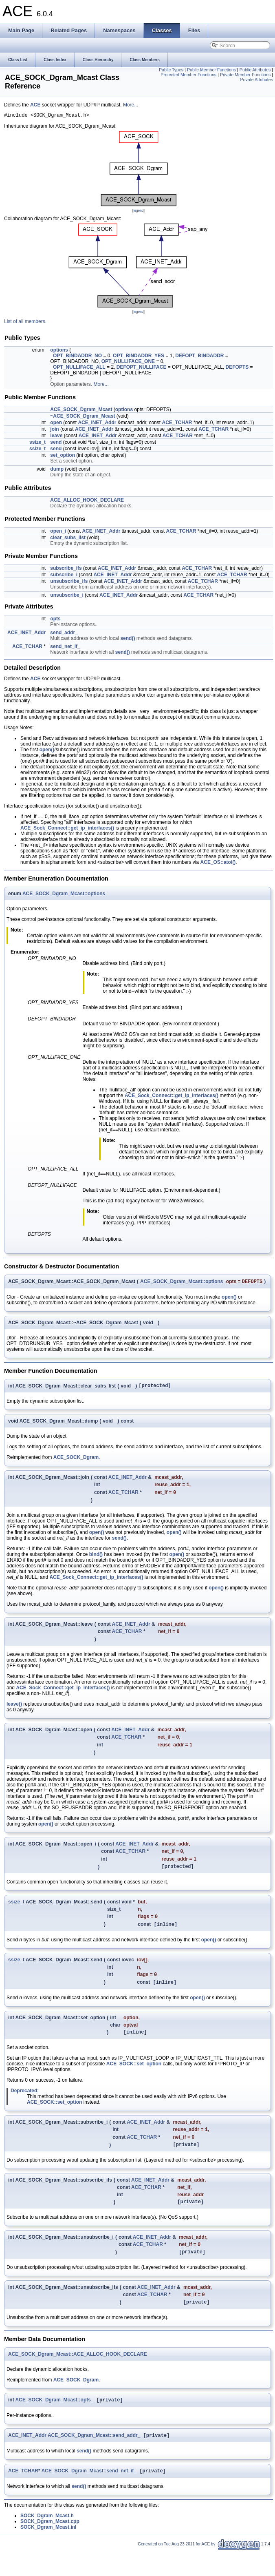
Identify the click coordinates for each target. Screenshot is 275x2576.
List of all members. (25, 322)
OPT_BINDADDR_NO (77, 357)
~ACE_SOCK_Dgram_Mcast (82, 417)
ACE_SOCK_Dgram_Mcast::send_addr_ (94, 2460)
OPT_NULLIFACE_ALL (79, 368)
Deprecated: (25, 2105)
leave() (14, 1710)
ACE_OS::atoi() (218, 863)
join (54, 430)
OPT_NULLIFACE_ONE (128, 362)
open (56, 424)
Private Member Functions (245, 74)
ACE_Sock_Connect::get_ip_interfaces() (67, 829)
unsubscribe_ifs (69, 582)
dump (57, 470)
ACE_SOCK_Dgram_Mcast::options (63, 895)
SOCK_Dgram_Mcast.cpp (49, 2546)
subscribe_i (63, 576)
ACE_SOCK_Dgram (76, 1460)
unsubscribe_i (66, 596)
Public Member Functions (211, 69)
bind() (96, 1559)
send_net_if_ (65, 648)
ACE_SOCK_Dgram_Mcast (81, 411)
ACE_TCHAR (177, 424)
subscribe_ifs (65, 569)
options (59, 351)
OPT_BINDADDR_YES (138, 357)
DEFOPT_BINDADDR (199, 357)
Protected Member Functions (188, 74)
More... (130, 105)
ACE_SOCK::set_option (133, 2078)
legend (138, 212)
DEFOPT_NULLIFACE (142, 368)
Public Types (171, 69)
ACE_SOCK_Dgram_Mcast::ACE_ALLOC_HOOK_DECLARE (77, 2377)
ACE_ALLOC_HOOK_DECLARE (87, 501)
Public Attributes (255, 69)
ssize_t (37, 443)
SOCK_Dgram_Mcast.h (47, 2541)
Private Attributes (256, 79)
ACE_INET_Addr (97, 424)
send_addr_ (63, 634)
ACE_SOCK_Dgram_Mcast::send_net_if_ (89, 2496)
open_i (58, 532)
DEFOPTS (237, 368)
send (56, 443)
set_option (62, 456)
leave (56, 437)
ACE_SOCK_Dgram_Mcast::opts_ (54, 2423)
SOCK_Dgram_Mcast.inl (48, 2552)
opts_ (56, 620)
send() (127, 639)
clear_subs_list (68, 539)
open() (47, 751)
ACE (35, 105)
